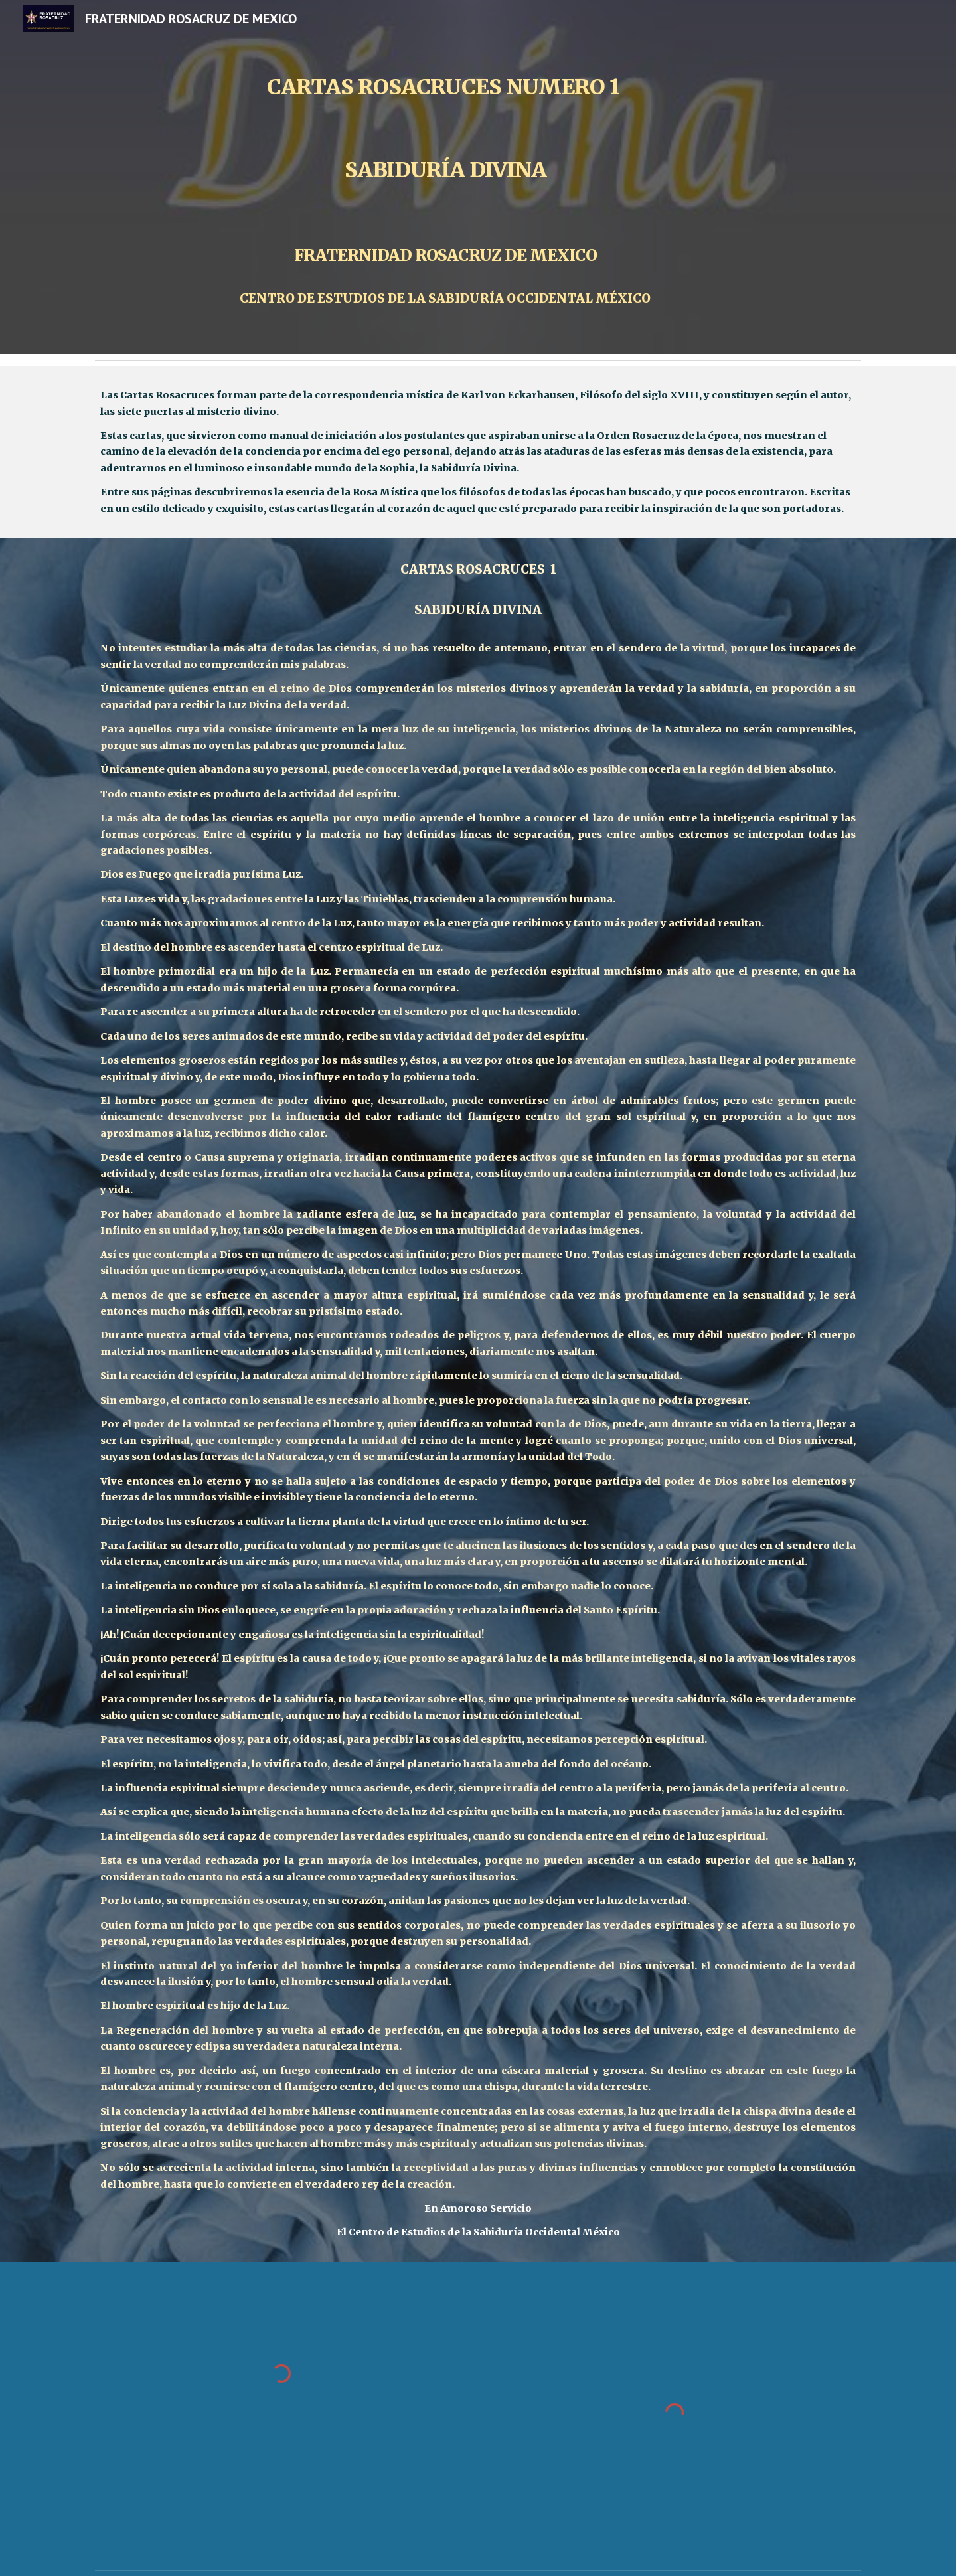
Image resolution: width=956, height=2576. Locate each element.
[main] (445, 177)
